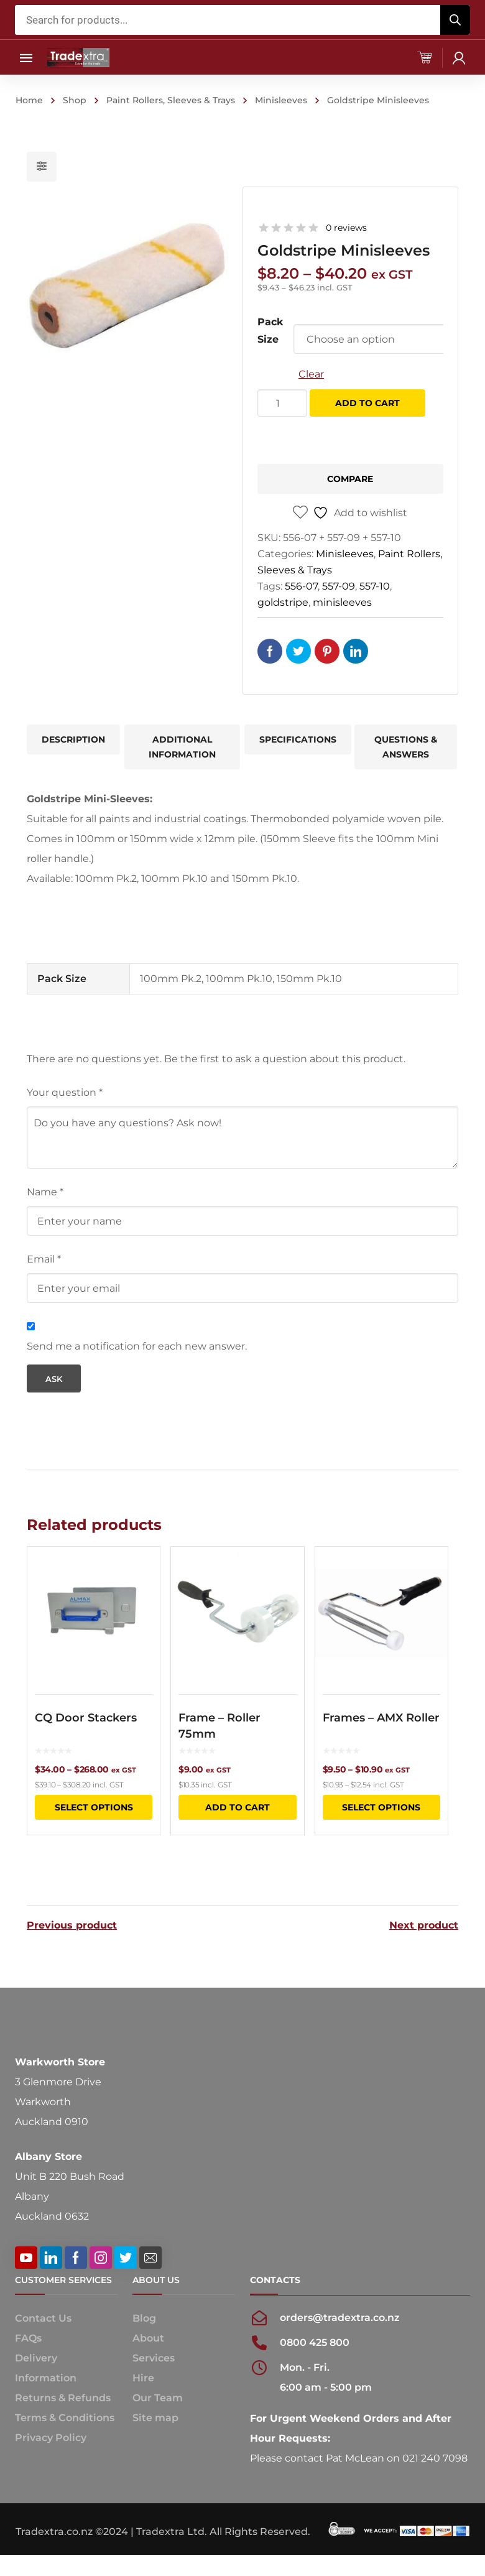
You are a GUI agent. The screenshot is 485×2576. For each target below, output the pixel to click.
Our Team (157, 2396)
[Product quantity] (282, 403)
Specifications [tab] (297, 739)
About (148, 2336)
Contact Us (43, 2316)
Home (29, 100)
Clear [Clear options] (311, 374)
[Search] (455, 20)
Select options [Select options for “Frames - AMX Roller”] (381, 1807)
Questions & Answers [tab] (405, 747)
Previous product (72, 1924)
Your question (65, 1092)
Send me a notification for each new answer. (137, 1346)
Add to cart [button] (237, 1807)
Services (153, 2356)
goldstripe (282, 602)
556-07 (301, 586)
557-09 (338, 586)
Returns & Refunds (63, 2396)
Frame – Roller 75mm (219, 1726)
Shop (74, 100)
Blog (144, 2316)
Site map (155, 2416)
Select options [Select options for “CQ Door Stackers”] (94, 1807)
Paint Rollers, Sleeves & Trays (170, 100)
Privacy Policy (50, 2436)
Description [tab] (73, 739)
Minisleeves (281, 100)
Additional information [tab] (182, 747)
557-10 (374, 586)
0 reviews (346, 227)
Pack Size (270, 330)
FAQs (28, 2336)
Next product (423, 1924)
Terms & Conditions (64, 2416)
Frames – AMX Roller (381, 1718)
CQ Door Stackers (86, 1718)
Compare (350, 478)
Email (44, 1259)
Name (45, 1192)
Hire (143, 2376)
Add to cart (367, 403)
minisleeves (342, 602)
